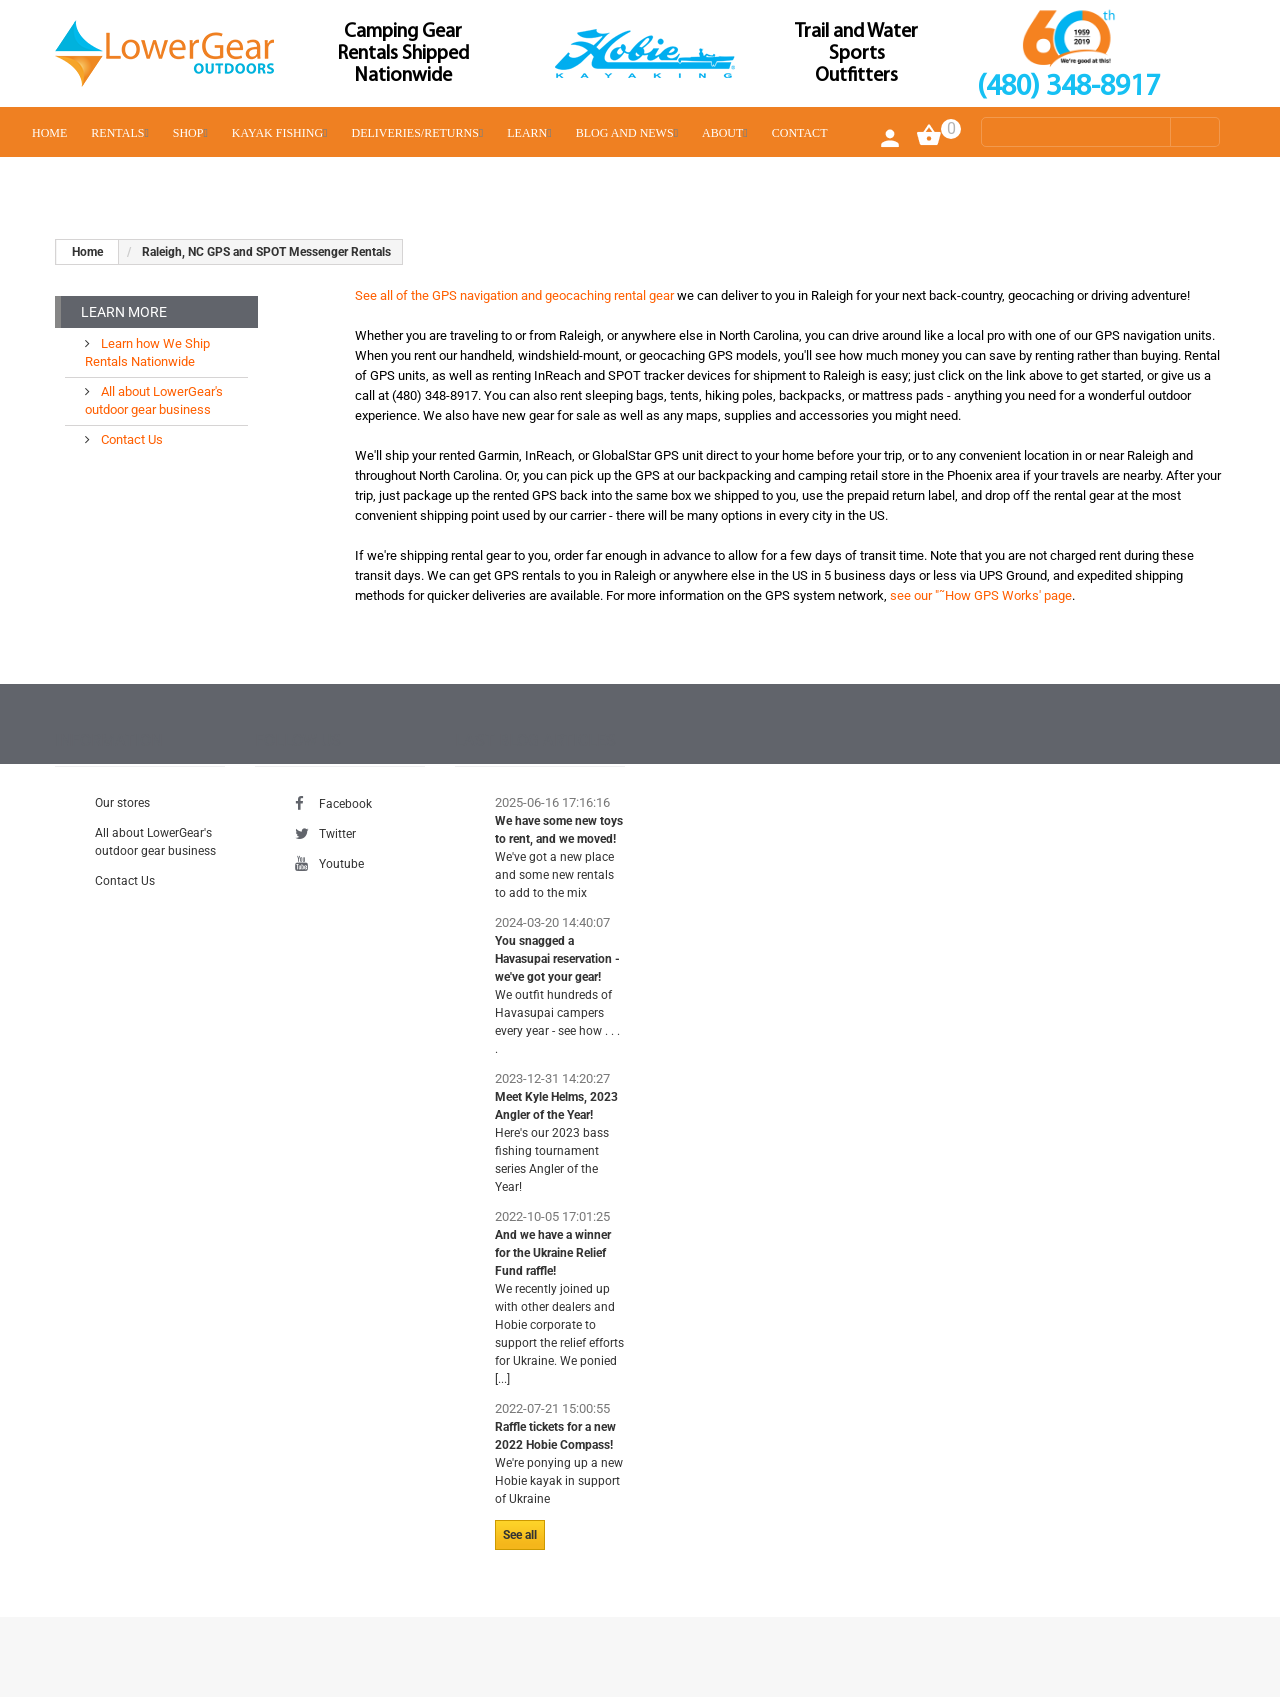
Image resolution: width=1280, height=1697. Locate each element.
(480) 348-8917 (1068, 87)
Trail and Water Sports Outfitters (856, 54)
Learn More (124, 312)
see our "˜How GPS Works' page (981, 595)
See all (520, 1535)
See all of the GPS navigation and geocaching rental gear (514, 295)
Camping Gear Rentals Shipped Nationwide (403, 54)
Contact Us (130, 439)
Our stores (122, 803)
